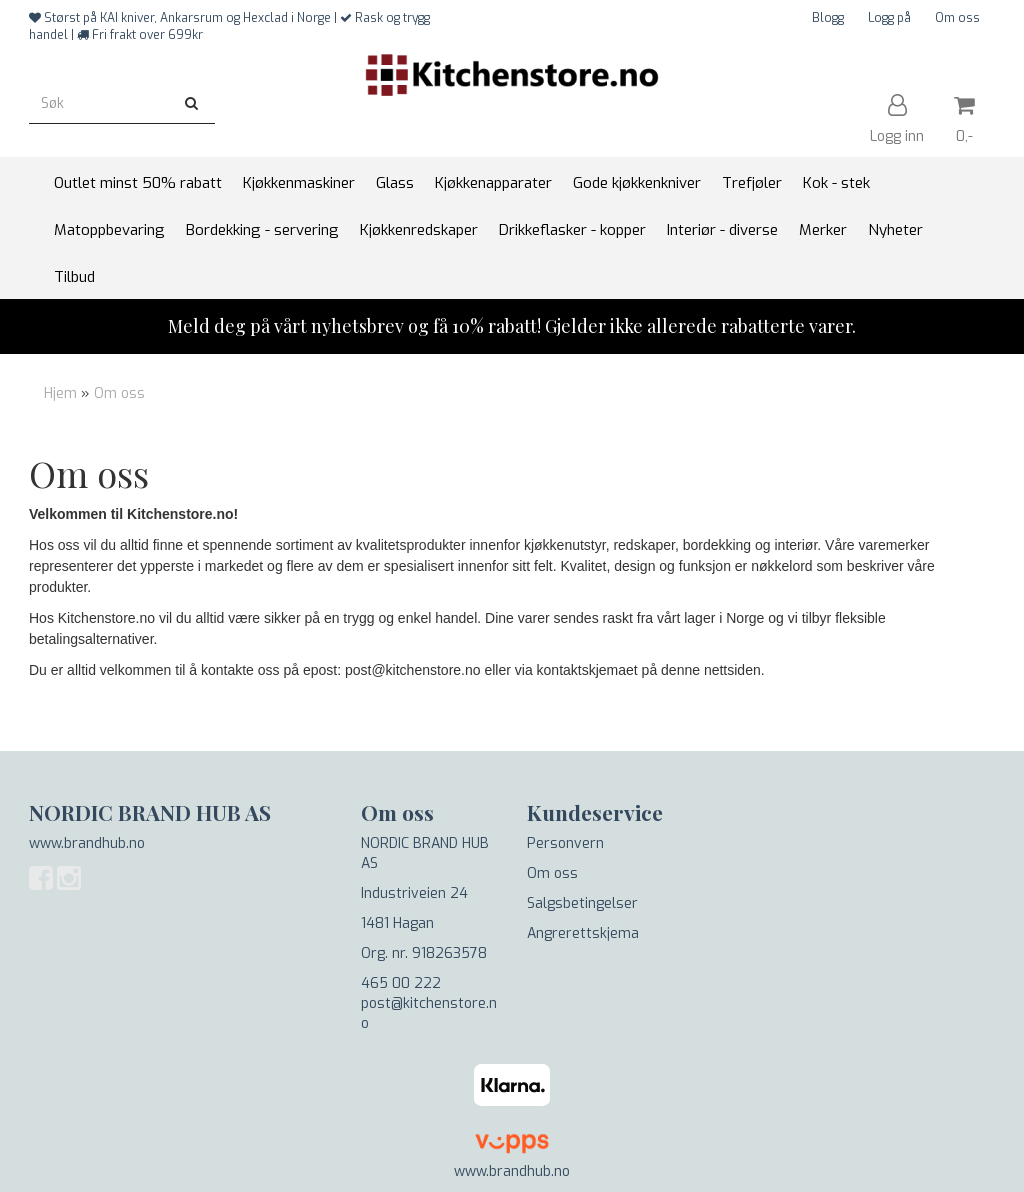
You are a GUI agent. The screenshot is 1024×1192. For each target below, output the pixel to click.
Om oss (957, 18)
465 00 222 (401, 983)
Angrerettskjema (583, 933)
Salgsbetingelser (582, 903)
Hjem (60, 393)
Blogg (828, 18)
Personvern (565, 843)
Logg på (889, 18)
